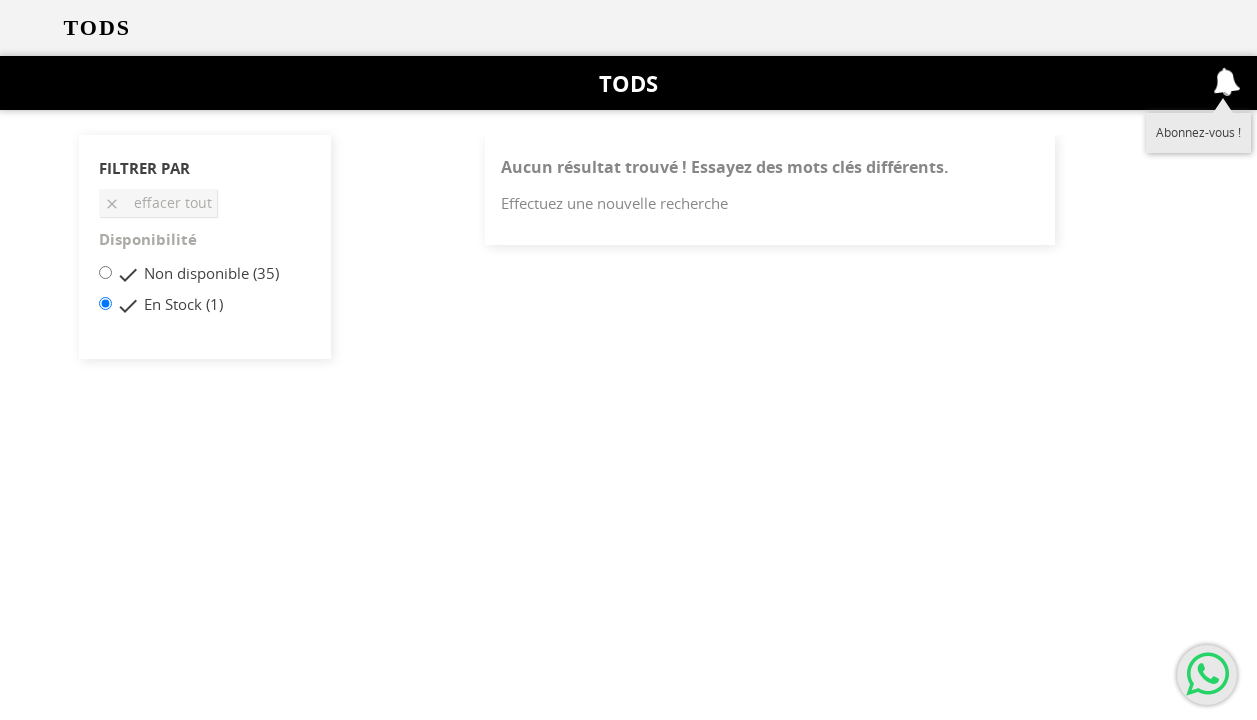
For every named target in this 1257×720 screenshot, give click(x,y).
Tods (628, 83)
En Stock (183, 304)
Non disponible (211, 273)
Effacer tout (158, 202)
